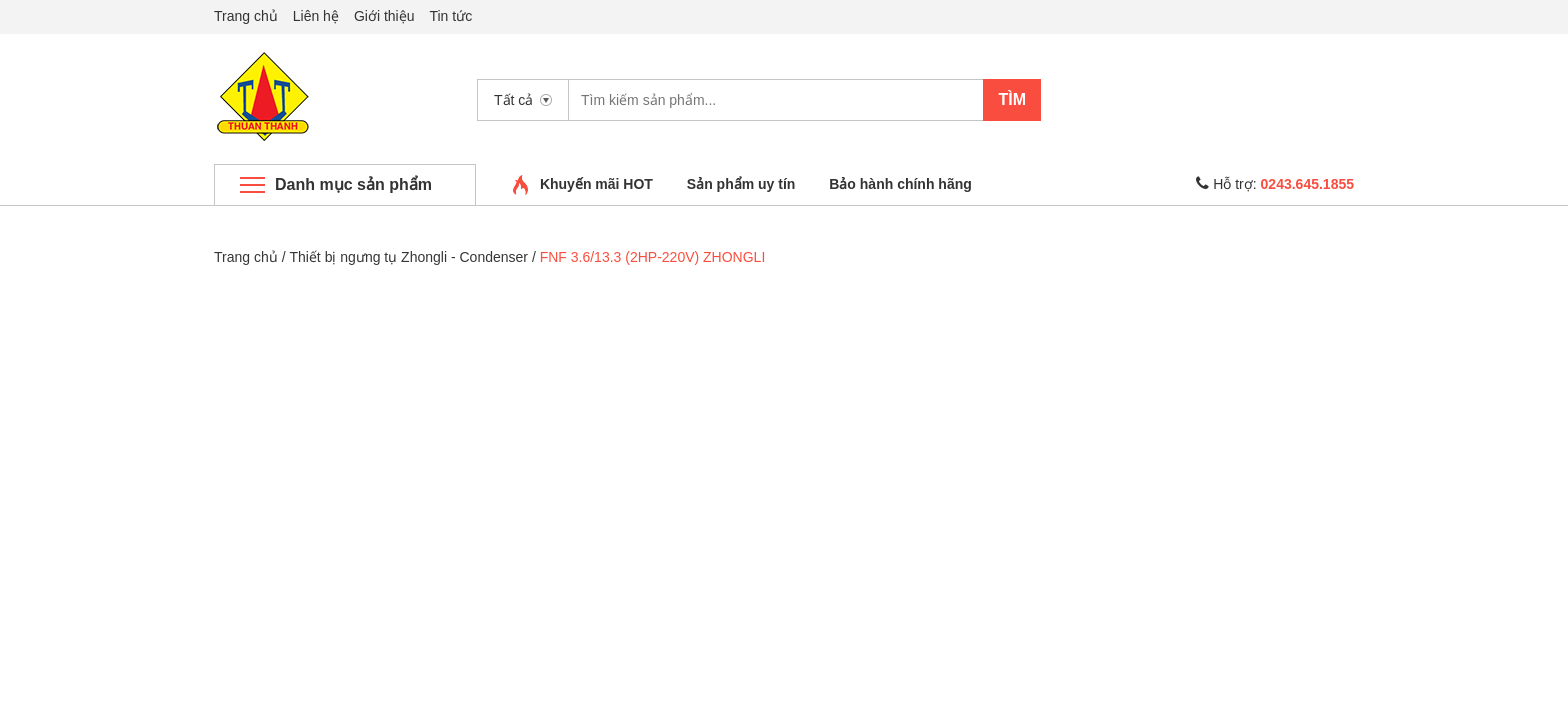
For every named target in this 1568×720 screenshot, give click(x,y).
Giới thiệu (384, 16)
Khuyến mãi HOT (596, 184)
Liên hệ (316, 16)
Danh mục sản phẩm (353, 184)
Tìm (1012, 99)
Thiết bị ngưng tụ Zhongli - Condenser (408, 257)
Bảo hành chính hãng (900, 184)
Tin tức (450, 16)
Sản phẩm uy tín (741, 184)
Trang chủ (246, 16)
